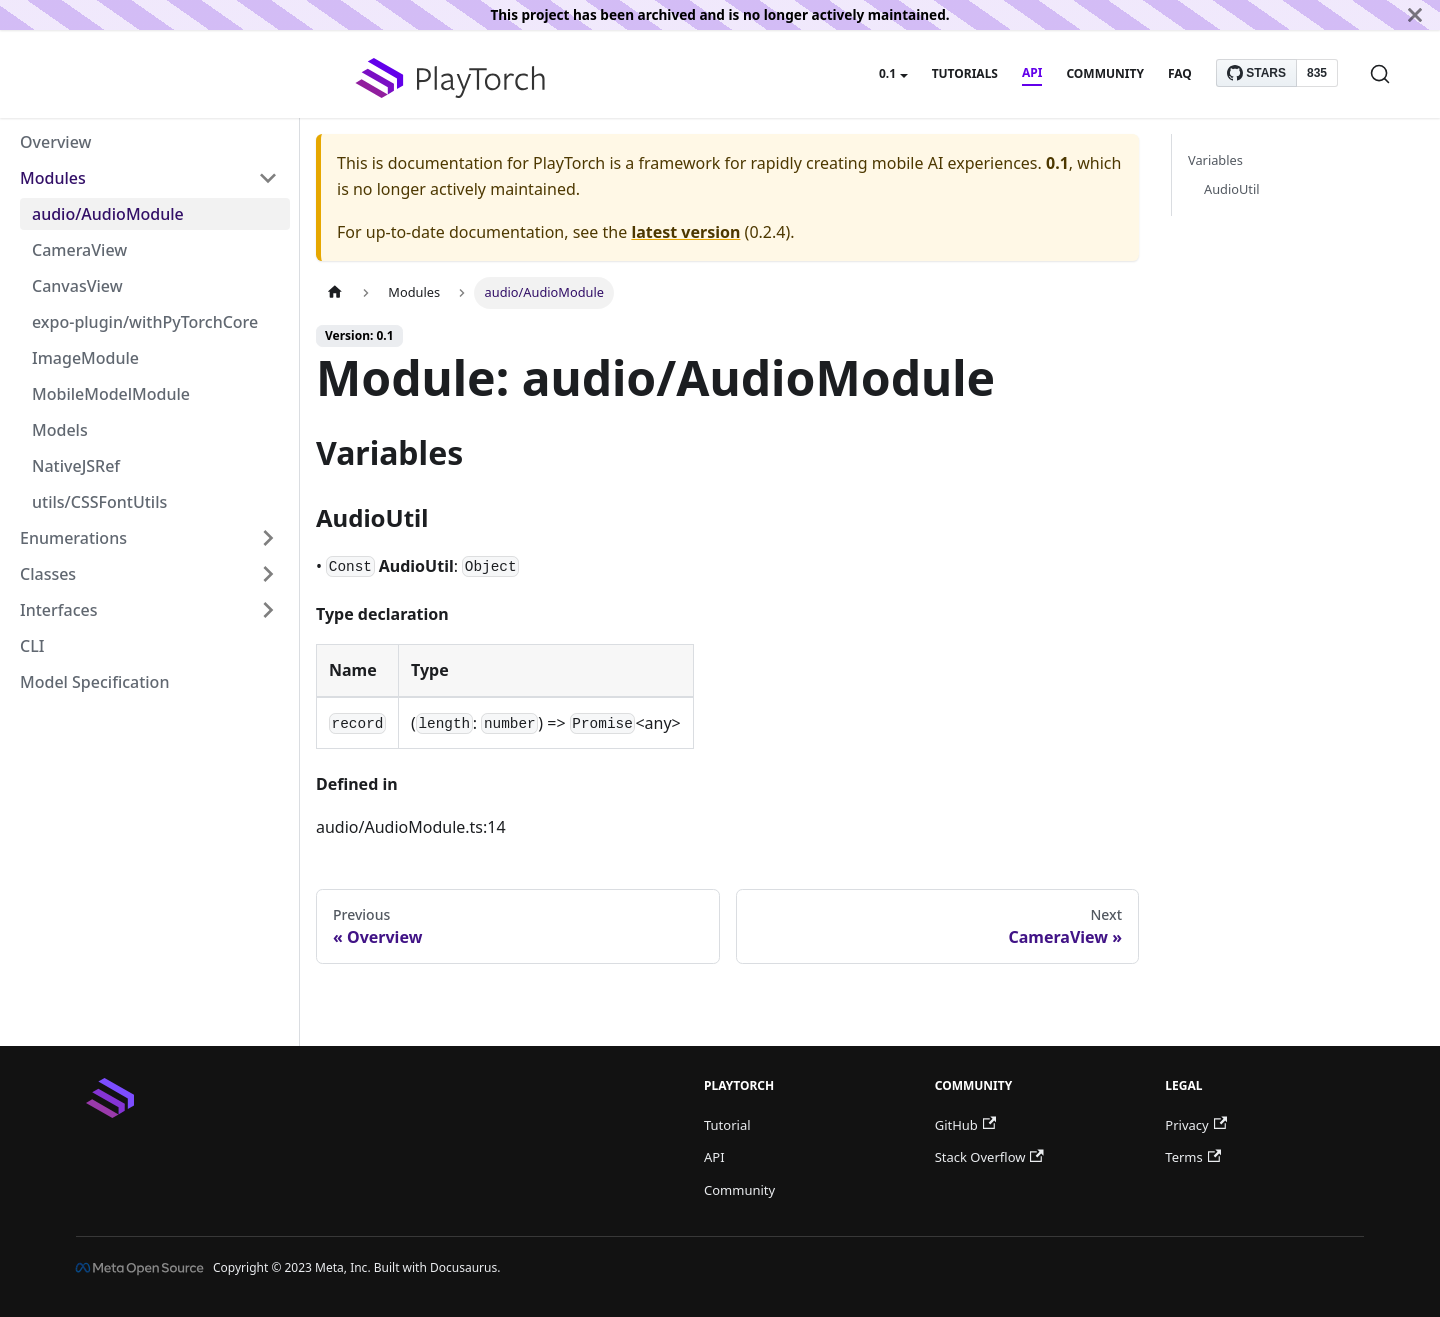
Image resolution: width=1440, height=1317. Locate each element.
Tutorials (965, 73)
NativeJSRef (76, 466)
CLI (32, 646)
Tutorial (727, 1125)
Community (1105, 73)
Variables (1215, 160)
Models (60, 430)
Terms (1193, 1157)
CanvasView (77, 286)
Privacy (1196, 1125)
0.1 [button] (887, 73)
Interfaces (58, 610)
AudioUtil (1232, 189)
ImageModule (85, 358)
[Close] (1415, 15)
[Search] (1380, 74)
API (1032, 72)
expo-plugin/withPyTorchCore (145, 322)
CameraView (79, 250)
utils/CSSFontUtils (99, 502)
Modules (53, 178)
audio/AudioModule (108, 214)
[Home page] (335, 292)
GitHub (965, 1125)
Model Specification (94, 682)
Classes (48, 574)
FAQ (1180, 73)
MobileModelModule (111, 394)
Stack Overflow (989, 1157)
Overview (55, 142)
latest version (685, 232)
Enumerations (73, 538)
